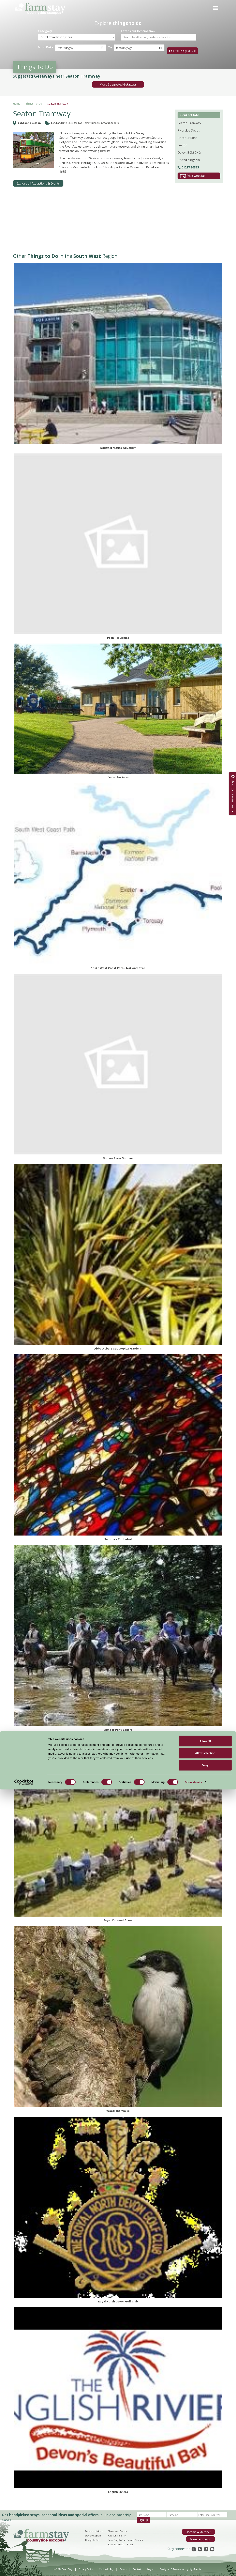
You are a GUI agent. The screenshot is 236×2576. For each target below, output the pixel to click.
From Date (45, 47)
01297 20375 (188, 165)
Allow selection (205, 2539)
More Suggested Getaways (118, 82)
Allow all (205, 2527)
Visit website (192, 173)
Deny (205, 2551)
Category (45, 31)
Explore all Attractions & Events (38, 181)
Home (16, 101)
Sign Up (143, 2517)
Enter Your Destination (138, 31)
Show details (193, 2568)
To (108, 47)
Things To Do (34, 101)
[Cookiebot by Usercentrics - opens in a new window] (24, 2569)
